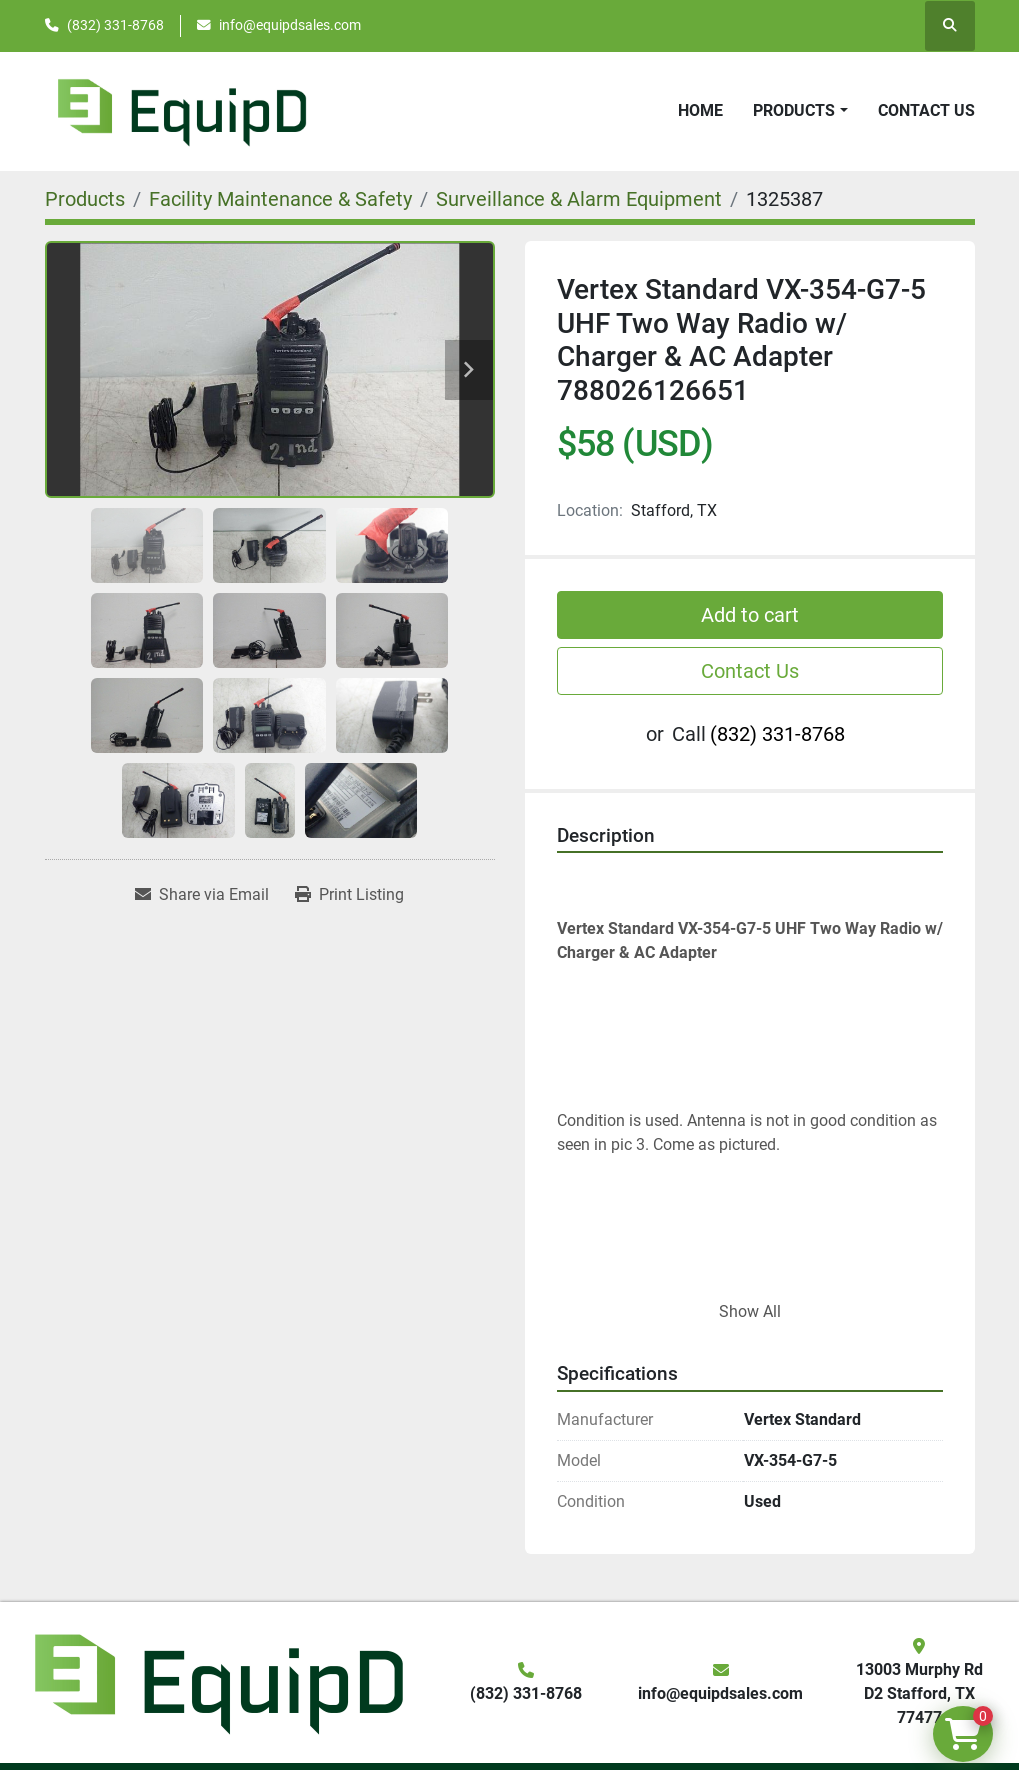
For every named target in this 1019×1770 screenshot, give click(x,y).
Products (794, 110)
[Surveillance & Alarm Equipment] (579, 199)
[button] (800, 111)
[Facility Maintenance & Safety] (280, 199)
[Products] (85, 199)
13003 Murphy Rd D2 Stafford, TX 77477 (919, 1693)
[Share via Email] (202, 895)
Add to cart (750, 615)
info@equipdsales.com (290, 25)
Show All (750, 1311)
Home (700, 110)
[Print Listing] (349, 895)
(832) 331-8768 (115, 25)
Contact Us (926, 110)
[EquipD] (216, 1680)
